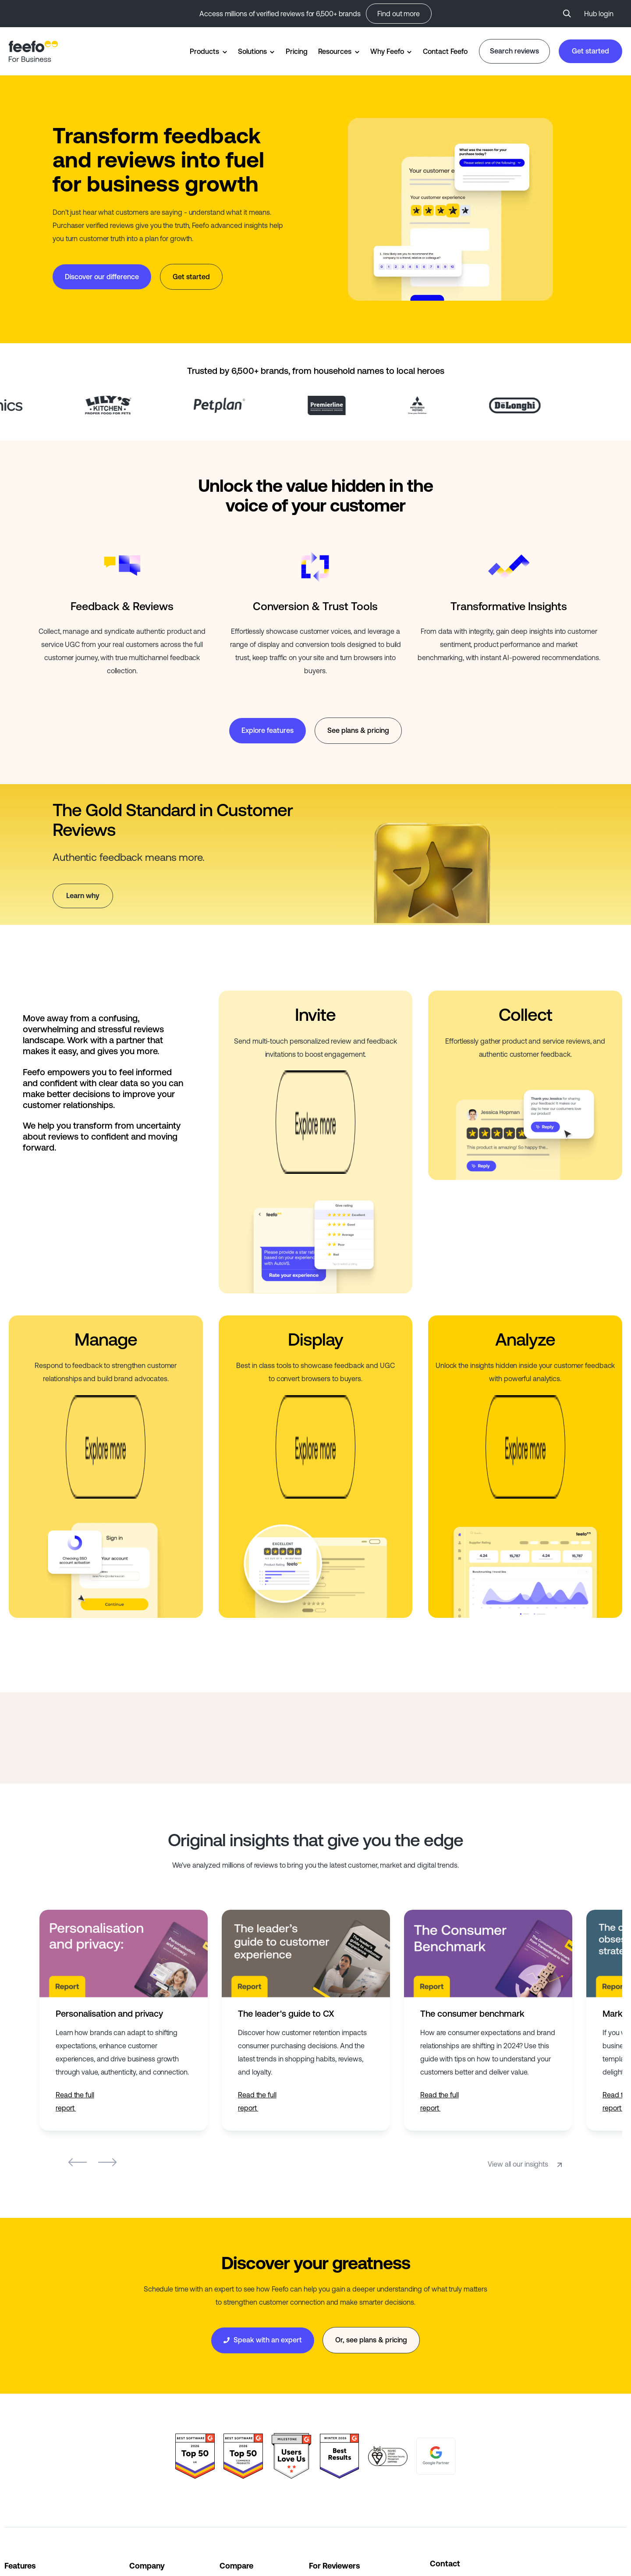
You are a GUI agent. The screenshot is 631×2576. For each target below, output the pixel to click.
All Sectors (20, 2514)
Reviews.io (236, 2470)
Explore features (267, 730)
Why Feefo (387, 51)
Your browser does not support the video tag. (450, 209)
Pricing (296, 51)
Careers (141, 2470)
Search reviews (514, 51)
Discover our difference (102, 277)
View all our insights (526, 2003)
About (139, 2427)
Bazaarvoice (239, 2449)
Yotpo (229, 2492)
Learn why (82, 895)
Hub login (598, 14)
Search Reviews (334, 2470)
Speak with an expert (262, 2179)
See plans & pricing (358, 730)
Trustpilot (234, 2427)
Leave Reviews (332, 2449)
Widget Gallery (27, 2427)
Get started (590, 51)
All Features (22, 2470)
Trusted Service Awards (41, 2449)
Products (204, 51)
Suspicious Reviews (339, 2492)
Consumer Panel (334, 2514)
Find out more (398, 14)
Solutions (252, 51)
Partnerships (148, 2492)
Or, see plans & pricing (371, 2179)
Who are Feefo (331, 2427)
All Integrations (27, 2492)
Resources (334, 51)
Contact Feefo (445, 51)
